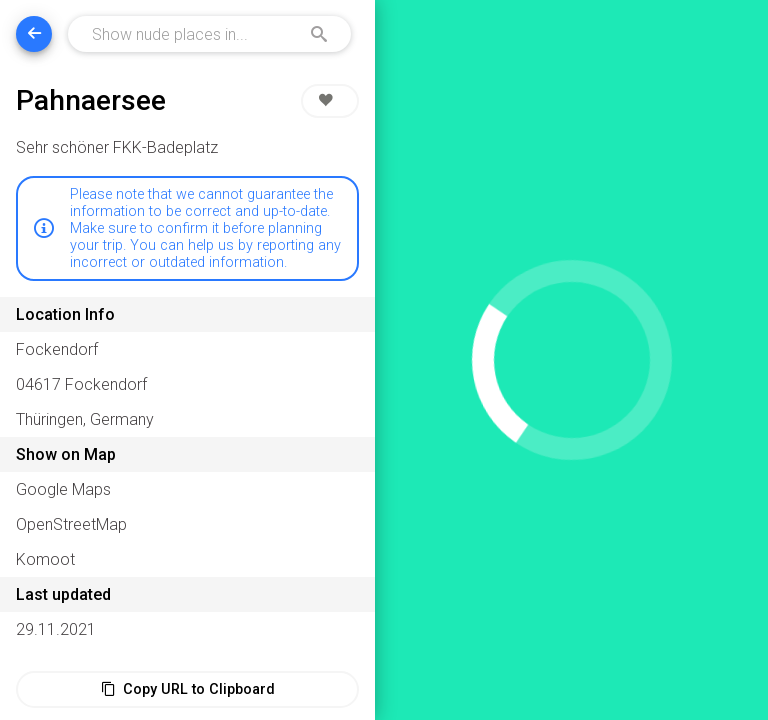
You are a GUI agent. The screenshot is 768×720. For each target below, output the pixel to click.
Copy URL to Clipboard (188, 689)
